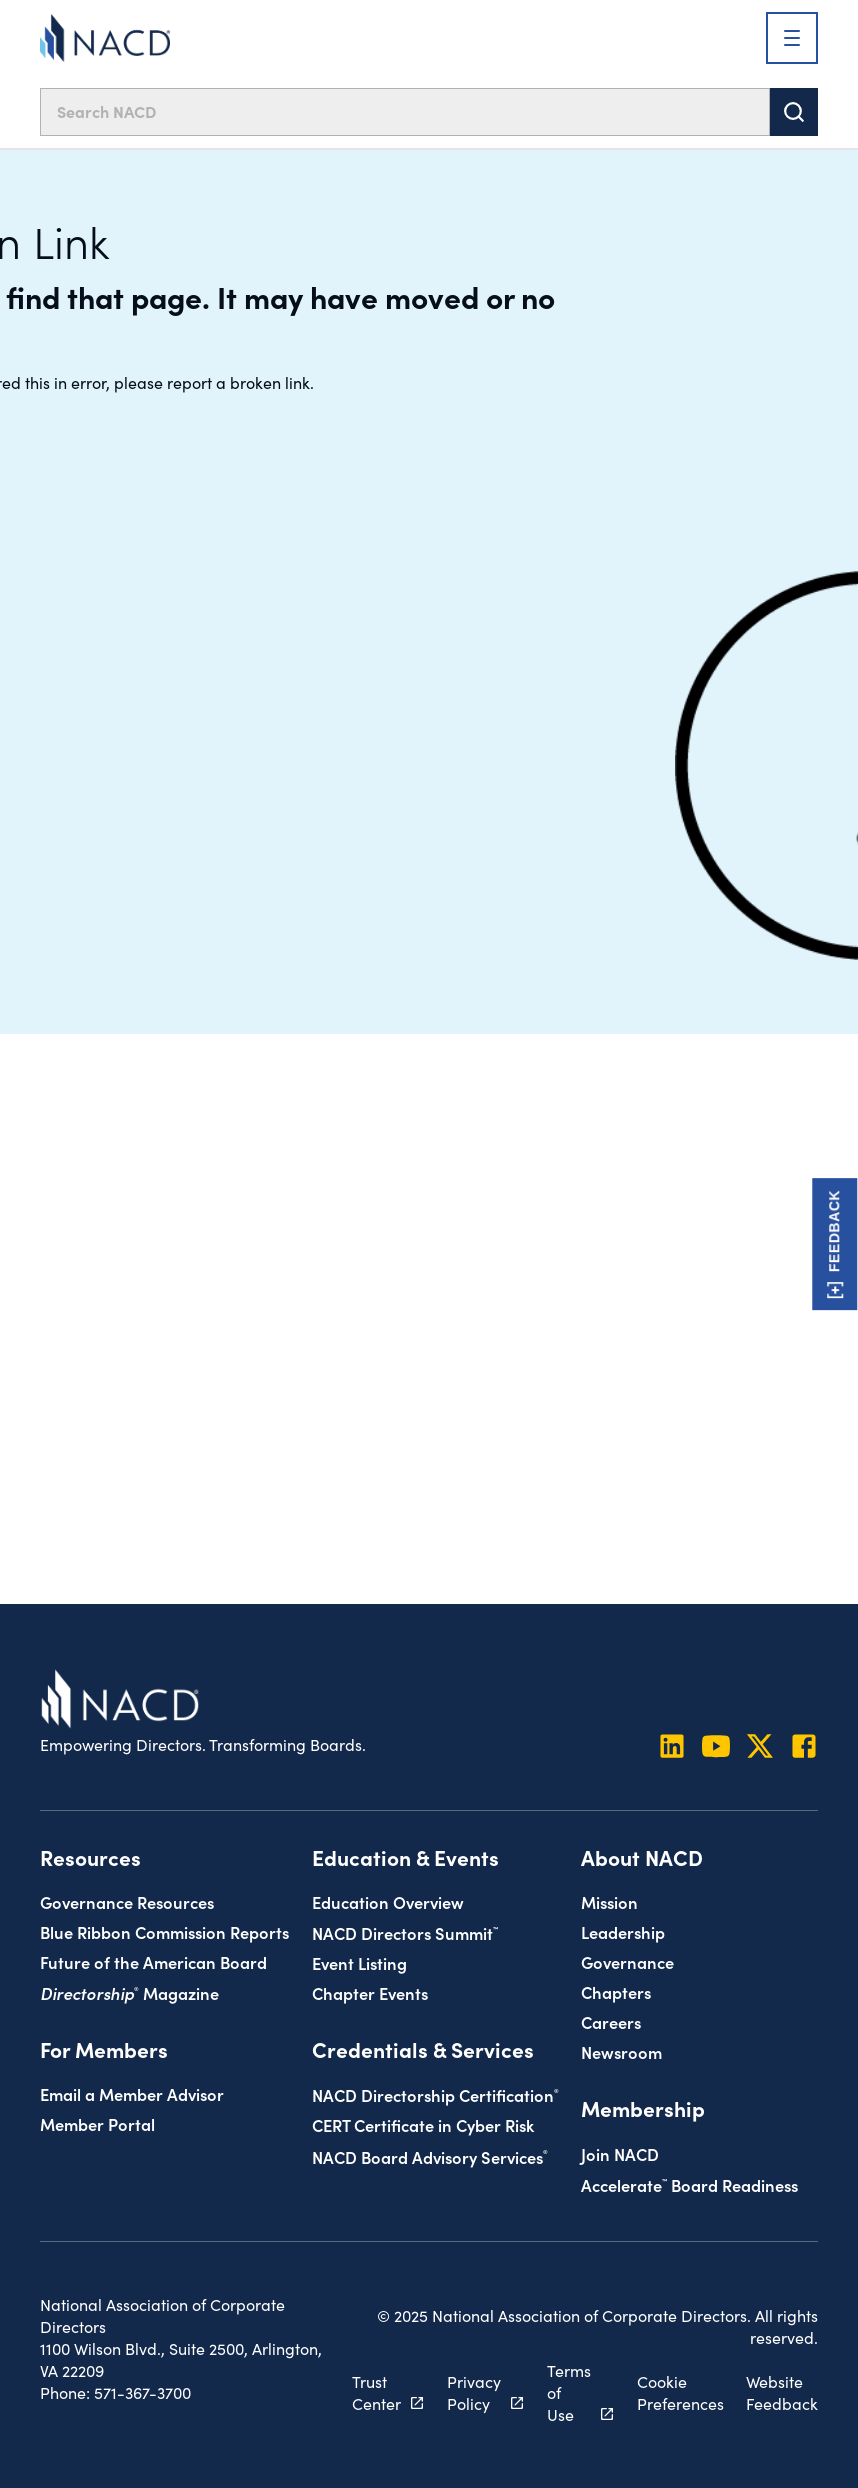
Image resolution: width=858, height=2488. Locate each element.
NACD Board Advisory (430, 2156)
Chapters (616, 1991)
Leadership (623, 1931)
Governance (627, 1961)
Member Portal (97, 2123)
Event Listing (359, 1962)
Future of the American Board (153, 1961)
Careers (611, 2021)
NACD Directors (405, 1932)
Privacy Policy (474, 2392)
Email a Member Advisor (132, 2093)
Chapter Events (370, 1992)
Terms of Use (569, 2392)
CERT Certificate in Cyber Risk (423, 2124)
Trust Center (376, 2392)
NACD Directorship (435, 2094)
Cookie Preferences (680, 2392)
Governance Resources (127, 1901)
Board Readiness (689, 2184)
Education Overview (388, 1901)
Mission (609, 1901)
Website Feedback (782, 2392)
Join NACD (620, 2153)
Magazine (129, 1992)
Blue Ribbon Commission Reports (164, 1931)
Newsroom (621, 2051)
